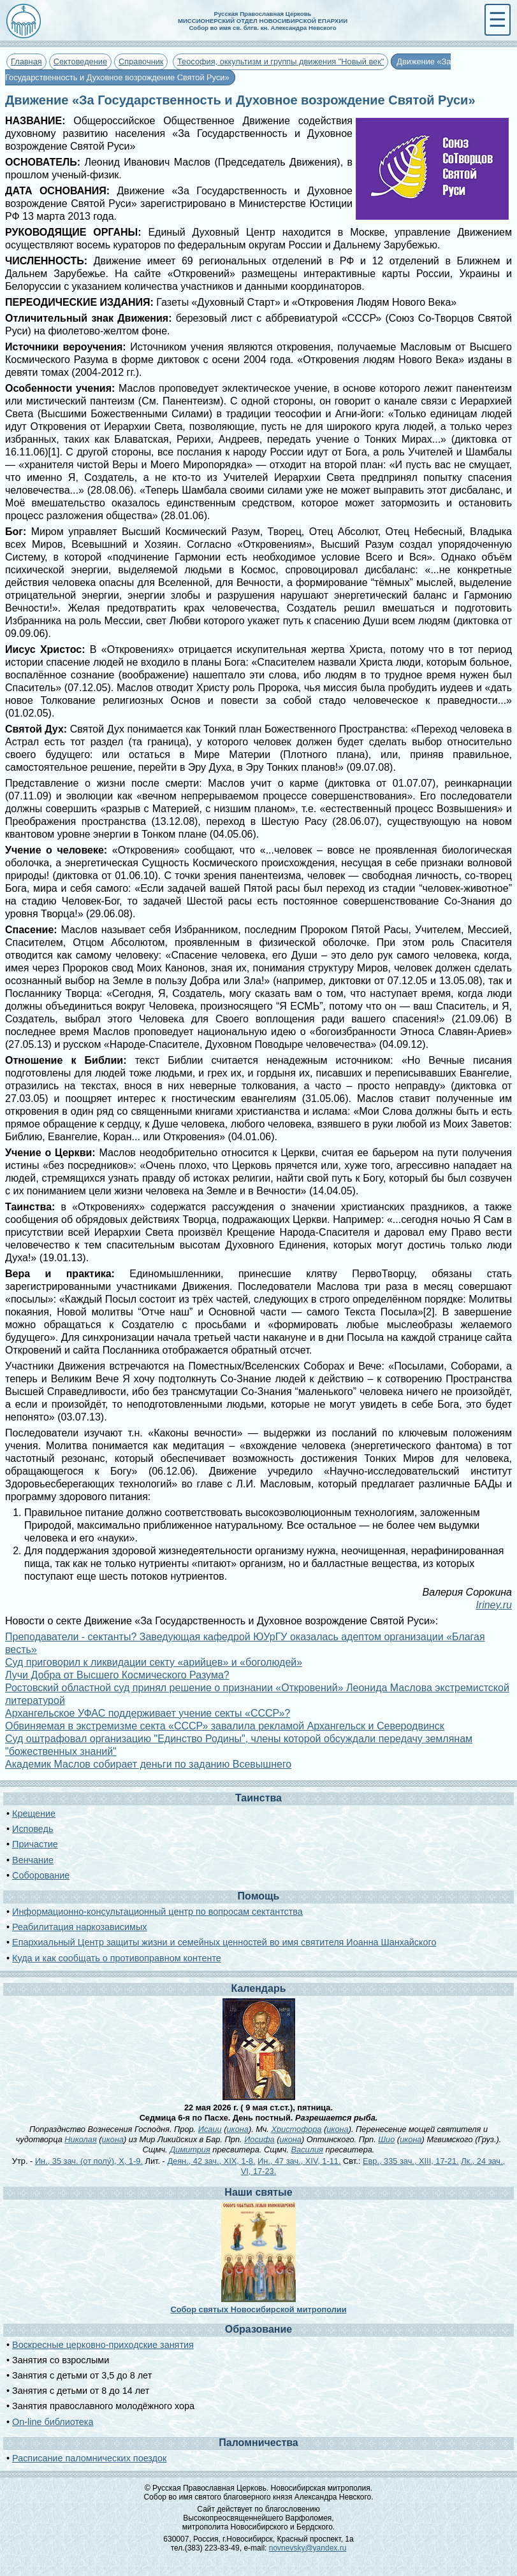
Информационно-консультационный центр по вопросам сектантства (157, 1912)
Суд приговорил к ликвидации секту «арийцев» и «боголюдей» (153, 1662)
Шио (386, 2139)
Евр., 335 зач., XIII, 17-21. (411, 2161)
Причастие (35, 1844)
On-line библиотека (52, 2422)
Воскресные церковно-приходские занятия (103, 2345)
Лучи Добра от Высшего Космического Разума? (117, 1675)
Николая (80, 2139)
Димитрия (190, 2149)
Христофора (296, 2129)
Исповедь (32, 1829)
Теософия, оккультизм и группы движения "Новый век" (280, 61)
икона (237, 2129)
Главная (26, 61)
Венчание (33, 1860)
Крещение (33, 1813)
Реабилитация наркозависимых (79, 1927)
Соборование (40, 1875)
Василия (307, 2149)
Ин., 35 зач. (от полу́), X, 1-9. (89, 2161)
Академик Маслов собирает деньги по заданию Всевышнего (148, 1764)
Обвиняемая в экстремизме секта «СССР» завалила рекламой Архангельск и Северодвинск (224, 1726)
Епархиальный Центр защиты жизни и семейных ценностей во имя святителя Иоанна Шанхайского (224, 1942)
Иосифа (259, 2139)
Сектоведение (80, 61)
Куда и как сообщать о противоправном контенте (116, 1958)
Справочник (141, 61)
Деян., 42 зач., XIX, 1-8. (211, 2161)
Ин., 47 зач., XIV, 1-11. (299, 2161)
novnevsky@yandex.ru (308, 2548)
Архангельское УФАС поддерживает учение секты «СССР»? (147, 1713)
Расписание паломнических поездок (89, 2458)
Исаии (210, 2129)
